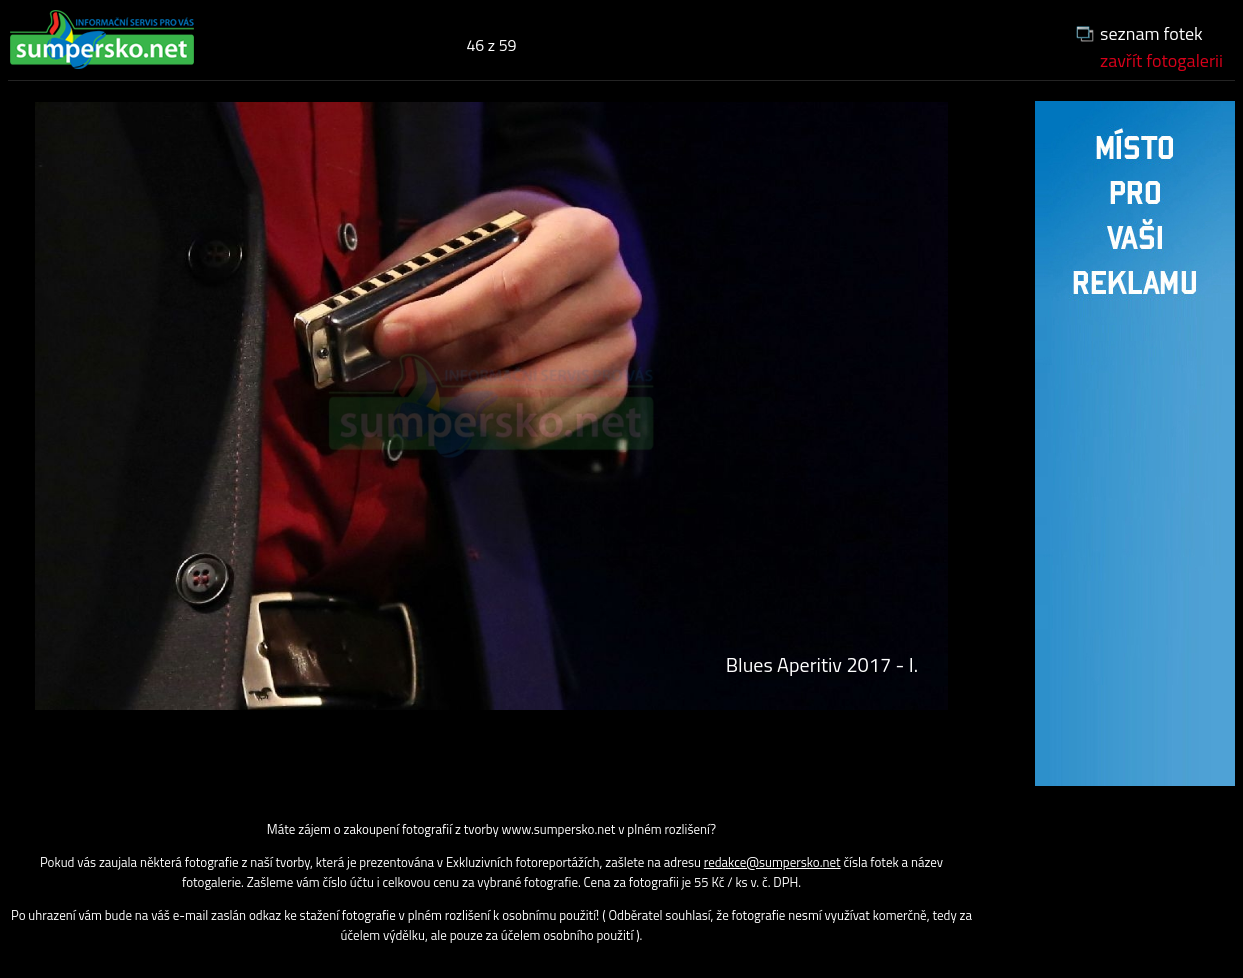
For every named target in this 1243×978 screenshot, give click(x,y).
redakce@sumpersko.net (772, 862)
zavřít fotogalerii (1161, 60)
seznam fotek (1151, 33)
